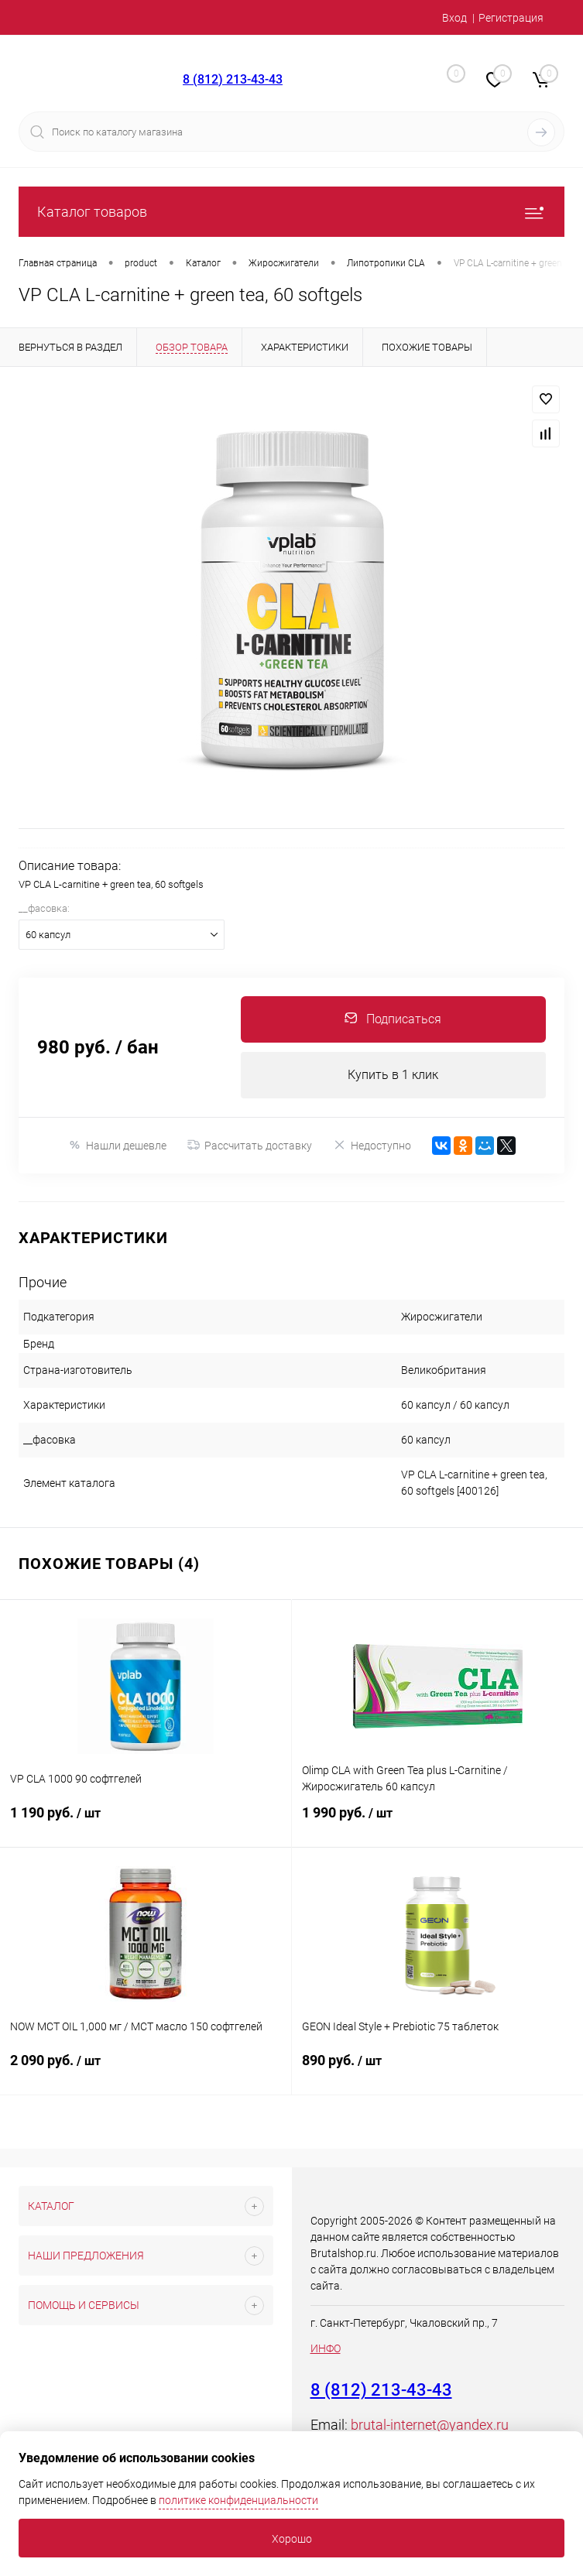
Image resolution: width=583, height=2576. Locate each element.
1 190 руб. (145, 1822)
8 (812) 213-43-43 (233, 79)
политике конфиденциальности (238, 2500)
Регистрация (511, 18)
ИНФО (325, 2348)
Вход (454, 18)
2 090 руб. (145, 2070)
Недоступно (372, 1145)
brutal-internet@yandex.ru (430, 2425)
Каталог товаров (291, 212)
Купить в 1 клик (393, 1074)
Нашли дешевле (117, 1145)
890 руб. (438, 2070)
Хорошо (292, 2539)
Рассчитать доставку (249, 1145)
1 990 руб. (438, 1822)
